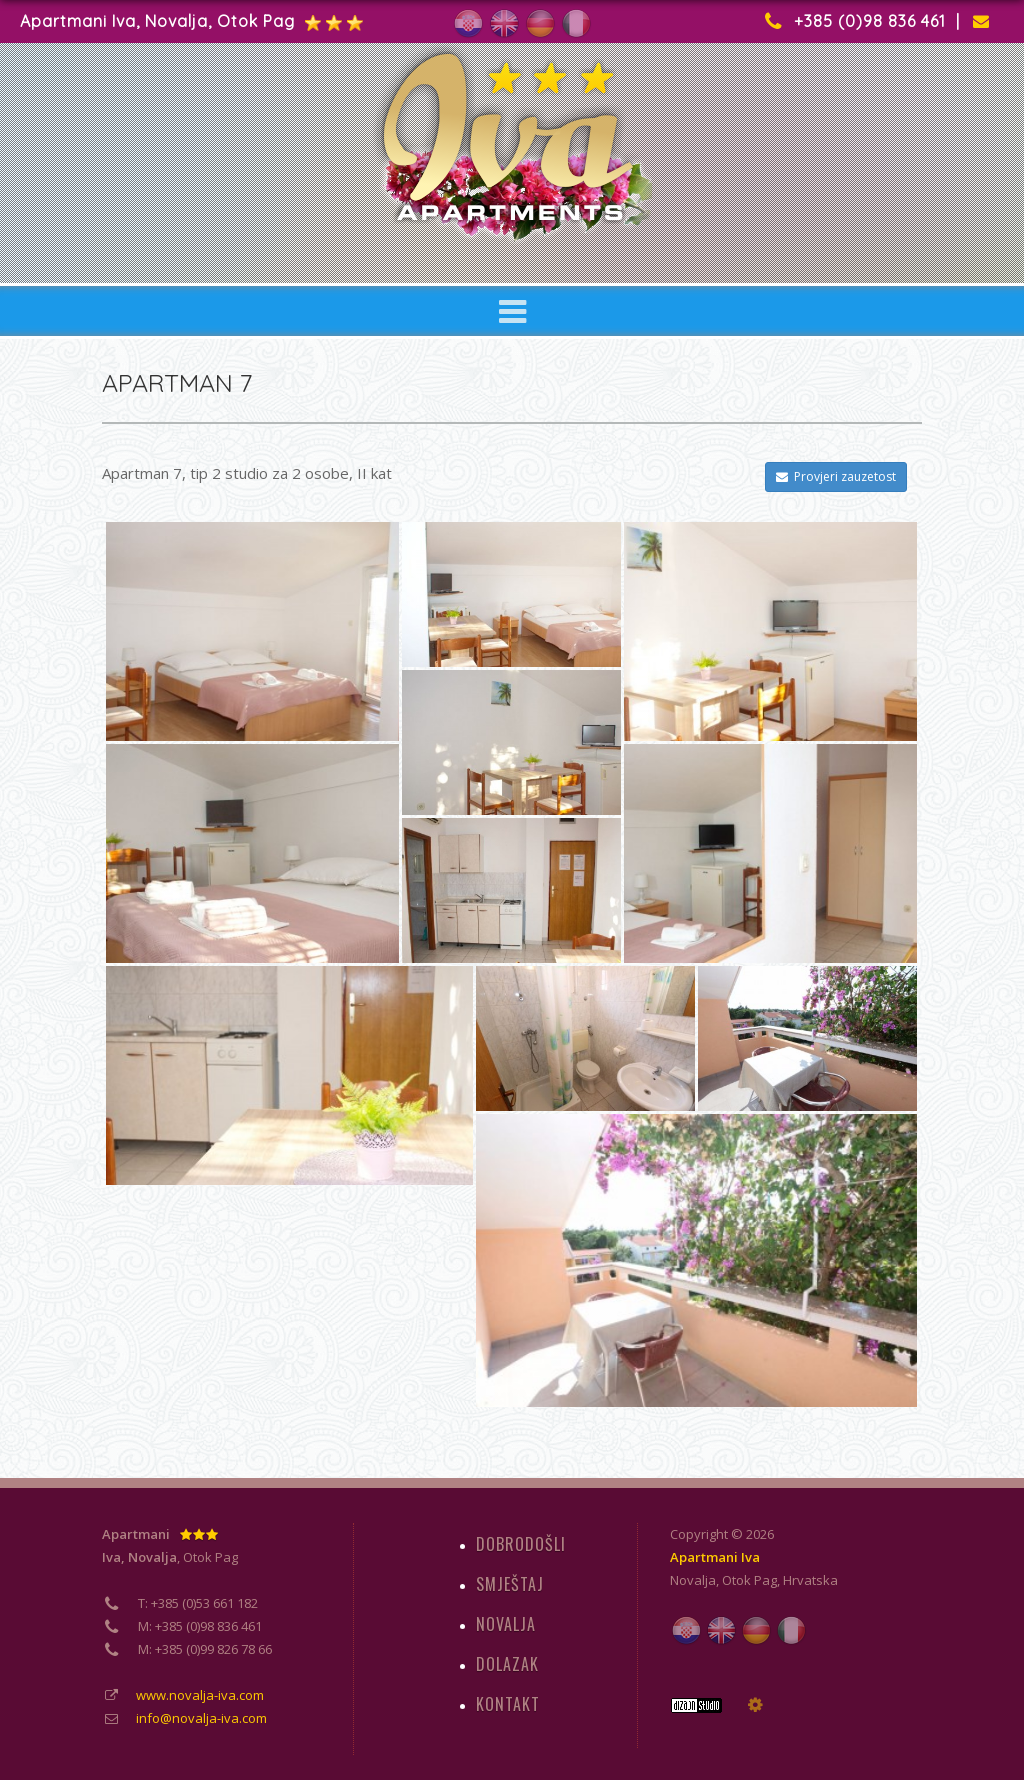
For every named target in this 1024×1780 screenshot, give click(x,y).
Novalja (693, 1580)
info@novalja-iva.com (201, 1718)
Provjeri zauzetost (836, 476)
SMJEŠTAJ (510, 1584)
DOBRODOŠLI (521, 1544)
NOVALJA (506, 1624)
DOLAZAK (507, 1664)
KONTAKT (508, 1704)
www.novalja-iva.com (200, 1695)
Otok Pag (749, 1580)
